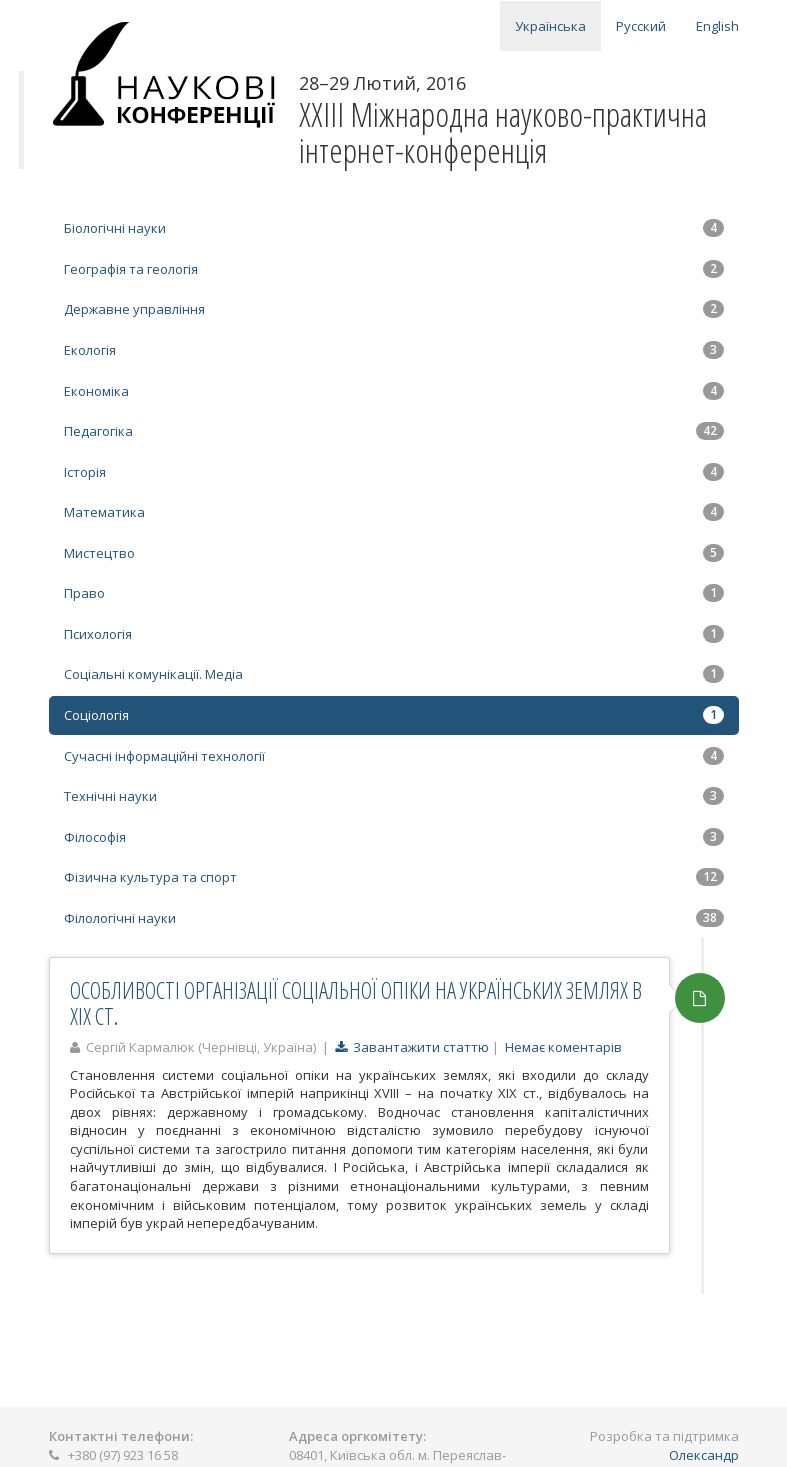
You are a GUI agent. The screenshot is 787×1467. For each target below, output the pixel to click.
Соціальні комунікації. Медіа (394, 674)
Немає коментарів (563, 1047)
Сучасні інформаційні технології (394, 756)
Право (394, 593)
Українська (550, 26)
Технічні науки (394, 796)
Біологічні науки (394, 228)
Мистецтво (394, 553)
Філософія (394, 837)
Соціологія (394, 715)
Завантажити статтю (412, 1047)
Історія (394, 472)
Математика (394, 512)
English (717, 26)
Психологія (394, 634)
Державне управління (394, 309)
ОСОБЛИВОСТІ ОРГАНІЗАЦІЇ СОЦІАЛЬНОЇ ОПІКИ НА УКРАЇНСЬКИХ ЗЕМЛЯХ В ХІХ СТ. (356, 1002)
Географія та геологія (394, 269)
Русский (641, 26)
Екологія (394, 350)
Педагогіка (394, 431)
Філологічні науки (394, 918)
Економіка (394, 391)
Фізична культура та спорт (394, 877)
